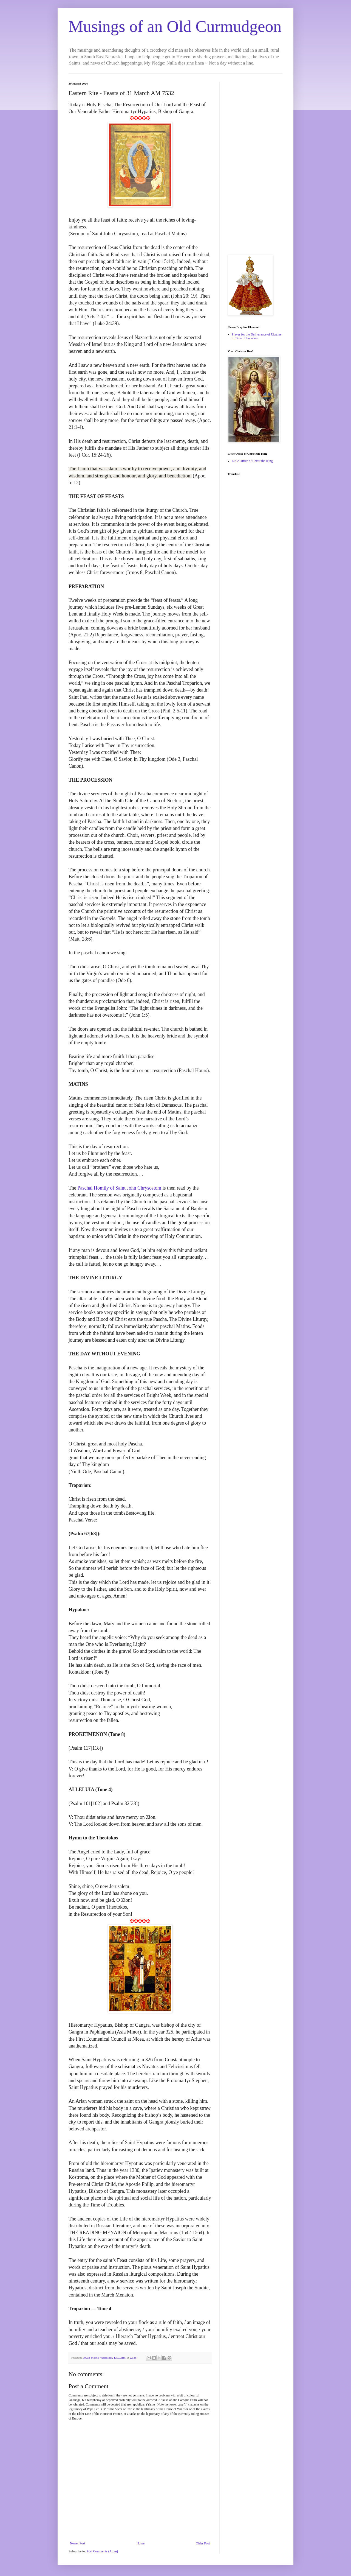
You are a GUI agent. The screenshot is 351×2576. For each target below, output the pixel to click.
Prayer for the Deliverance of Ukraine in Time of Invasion (257, 336)
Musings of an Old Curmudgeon (175, 26)
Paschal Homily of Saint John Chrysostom (119, 1188)
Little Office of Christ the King (252, 461)
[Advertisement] (255, 164)
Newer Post (77, 2543)
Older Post (203, 2543)
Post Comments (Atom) (102, 2551)
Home (141, 2543)
